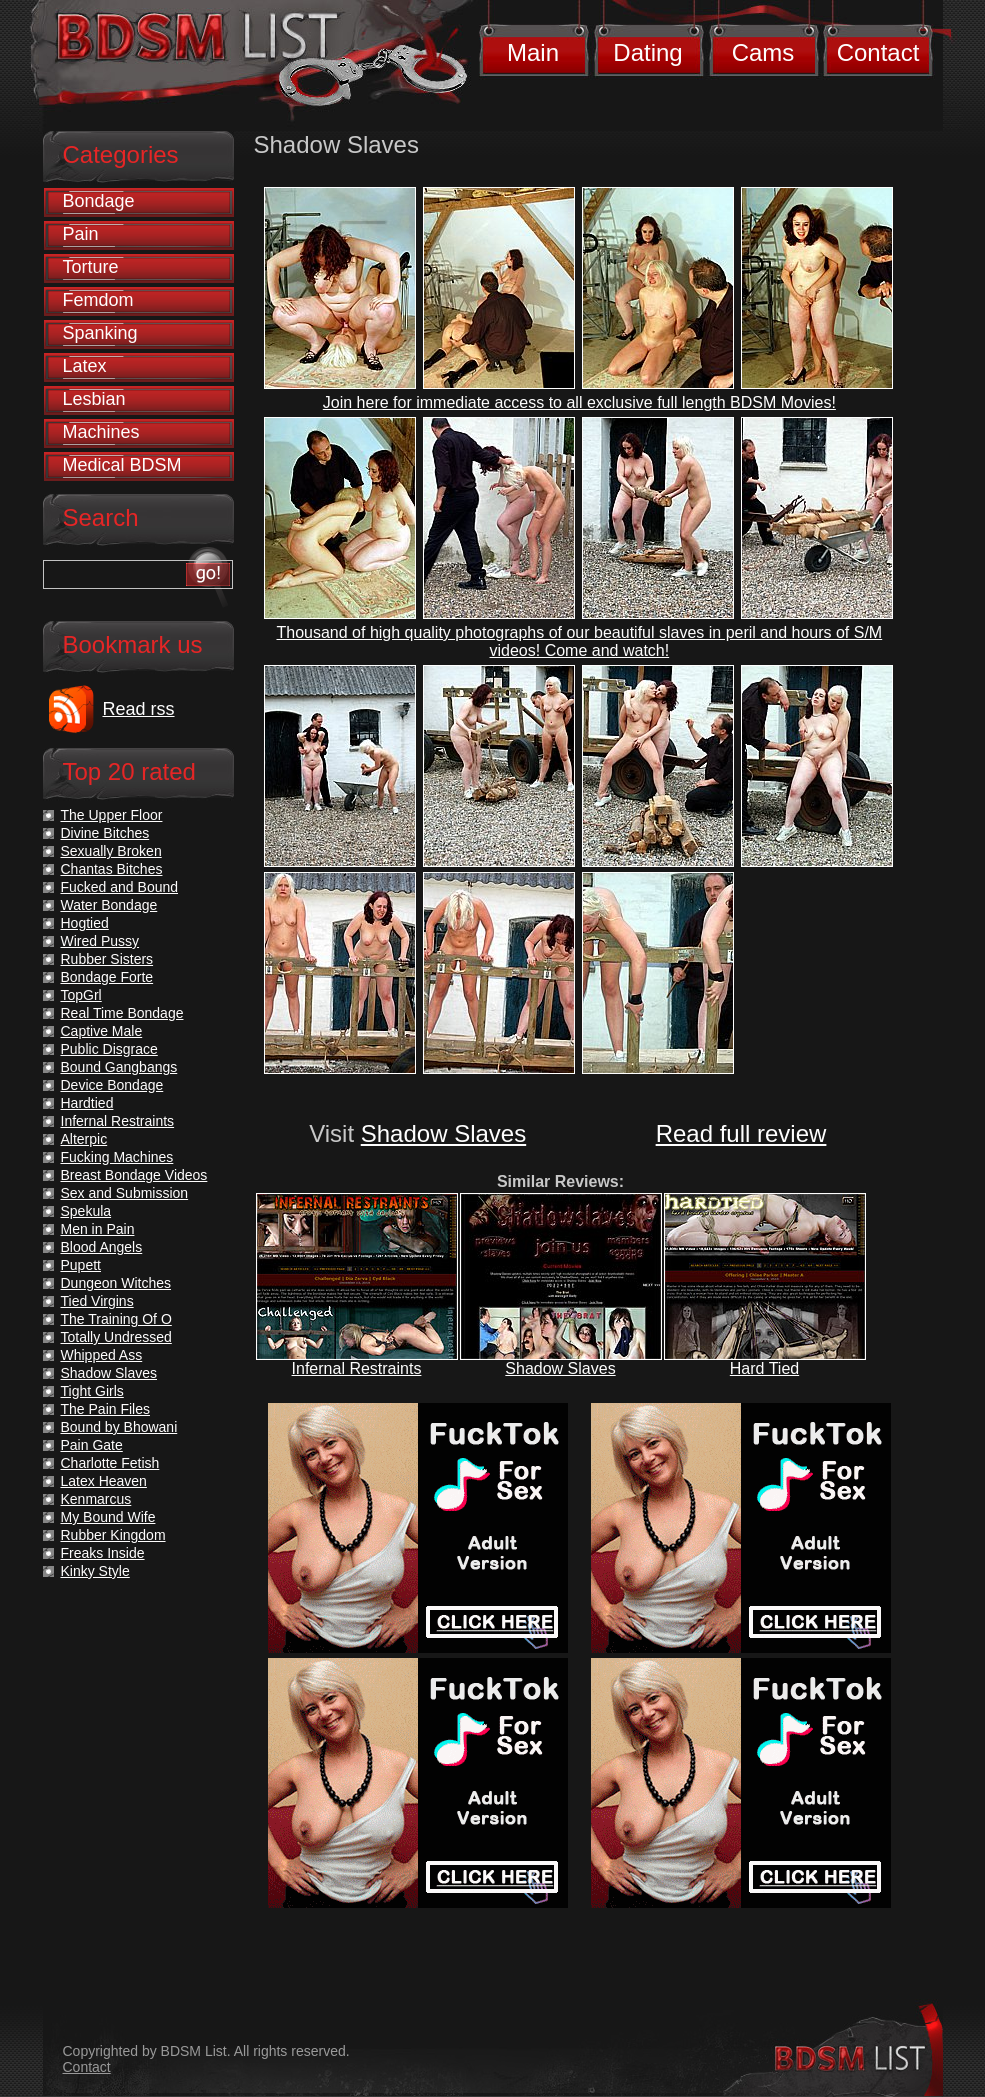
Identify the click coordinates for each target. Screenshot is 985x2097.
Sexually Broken (111, 851)
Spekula (86, 1211)
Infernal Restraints (357, 1368)
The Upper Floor (112, 815)
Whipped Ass (102, 1355)
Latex (85, 366)
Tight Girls (92, 1391)
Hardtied (87, 1103)
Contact (878, 52)
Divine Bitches (105, 833)
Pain (81, 234)
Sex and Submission (125, 1193)
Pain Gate (92, 1445)
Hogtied (85, 923)
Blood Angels (102, 1247)
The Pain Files (105, 1409)
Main (533, 52)
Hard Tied (764, 1368)
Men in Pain (98, 1229)
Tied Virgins (97, 1301)
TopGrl (81, 995)
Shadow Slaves (443, 1133)
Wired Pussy (100, 941)
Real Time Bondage (122, 1013)
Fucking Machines (117, 1157)
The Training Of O (116, 1319)
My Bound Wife (108, 1517)
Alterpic (84, 1139)
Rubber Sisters (107, 959)
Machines (101, 432)
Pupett (81, 1265)
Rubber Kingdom (113, 1535)
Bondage (99, 201)
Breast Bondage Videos (134, 1175)
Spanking (100, 333)
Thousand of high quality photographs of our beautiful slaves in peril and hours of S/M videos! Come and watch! (579, 641)
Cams (763, 52)
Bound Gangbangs (119, 1067)
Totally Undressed (116, 1337)
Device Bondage (112, 1085)
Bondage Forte (107, 977)
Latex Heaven (104, 1481)
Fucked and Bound (120, 887)
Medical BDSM (122, 465)
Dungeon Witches (116, 1283)
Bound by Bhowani (119, 1427)
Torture (91, 267)
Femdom (98, 300)
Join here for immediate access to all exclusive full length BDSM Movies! (579, 402)
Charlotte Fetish (110, 1463)
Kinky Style (95, 1571)
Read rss (139, 709)
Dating (647, 52)
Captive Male (102, 1031)
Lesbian (94, 399)
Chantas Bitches (112, 869)
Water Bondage (109, 905)
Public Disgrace (109, 1049)
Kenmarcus (96, 1499)
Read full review (741, 1133)
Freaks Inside (103, 1553)
